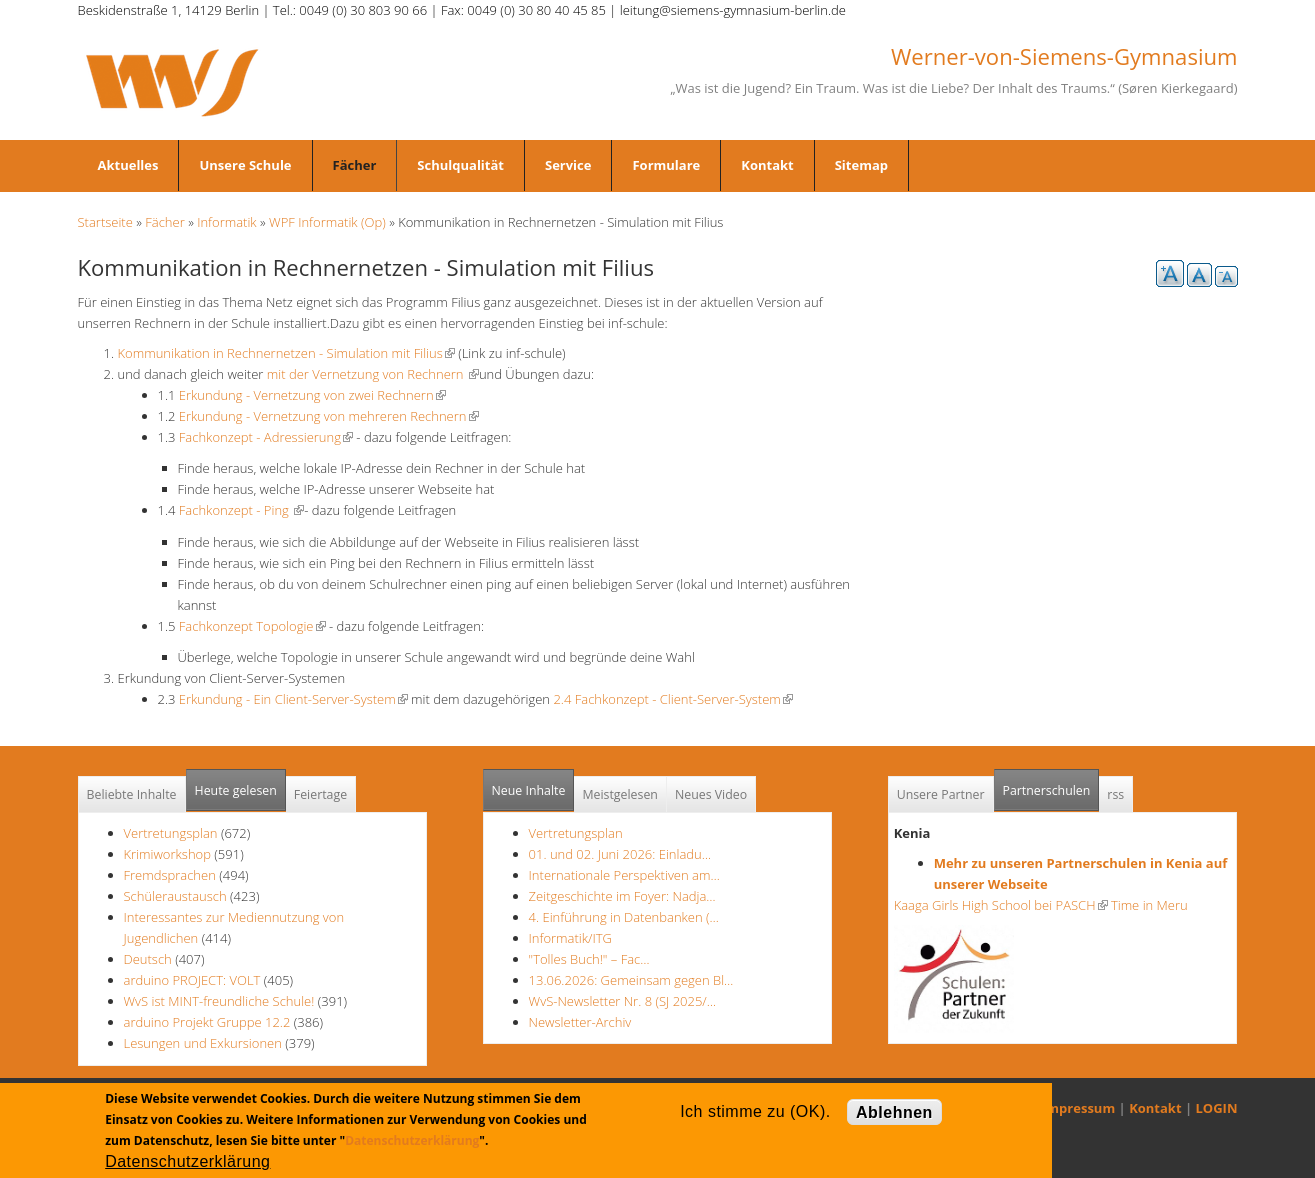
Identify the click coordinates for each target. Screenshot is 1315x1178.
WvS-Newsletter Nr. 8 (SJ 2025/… (623, 1001)
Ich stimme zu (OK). (755, 1111)
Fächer (355, 165)
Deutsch (150, 959)
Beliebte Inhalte (132, 794)
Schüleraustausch (175, 896)
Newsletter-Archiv (580, 1022)
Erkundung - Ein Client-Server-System (293, 699)
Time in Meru (1148, 905)
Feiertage (320, 794)
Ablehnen (894, 1112)
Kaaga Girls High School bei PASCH (1001, 905)
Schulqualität (460, 165)
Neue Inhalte (529, 790)
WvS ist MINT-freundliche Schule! (219, 1001)
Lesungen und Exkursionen (203, 1043)
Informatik (226, 222)
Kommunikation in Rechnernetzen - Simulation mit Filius (286, 353)
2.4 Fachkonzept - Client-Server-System (672, 699)
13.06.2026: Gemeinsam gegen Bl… (631, 980)
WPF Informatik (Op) (327, 222)
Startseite (105, 222)
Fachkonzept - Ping (241, 510)
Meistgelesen (620, 794)
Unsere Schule (245, 165)
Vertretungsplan (171, 833)
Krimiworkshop (167, 854)
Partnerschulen (1051, 784)
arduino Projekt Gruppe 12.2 (207, 1022)
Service (568, 165)
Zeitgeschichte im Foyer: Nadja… (622, 896)
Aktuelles (128, 165)
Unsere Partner (941, 794)
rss (1115, 794)
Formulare (666, 165)
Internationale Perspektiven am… (624, 875)
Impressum (1078, 1108)
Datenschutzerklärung (412, 1140)
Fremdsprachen (170, 875)
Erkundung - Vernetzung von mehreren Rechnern (329, 416)
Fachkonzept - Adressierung (266, 437)
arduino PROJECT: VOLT (192, 980)
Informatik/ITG (570, 938)
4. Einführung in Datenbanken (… (624, 917)
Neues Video (711, 794)
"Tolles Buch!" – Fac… (589, 959)
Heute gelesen (236, 790)
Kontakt (767, 165)
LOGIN (1217, 1108)
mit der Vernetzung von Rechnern (373, 374)
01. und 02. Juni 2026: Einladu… (620, 854)
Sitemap (861, 165)
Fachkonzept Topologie (252, 626)
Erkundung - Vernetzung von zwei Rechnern (312, 395)
